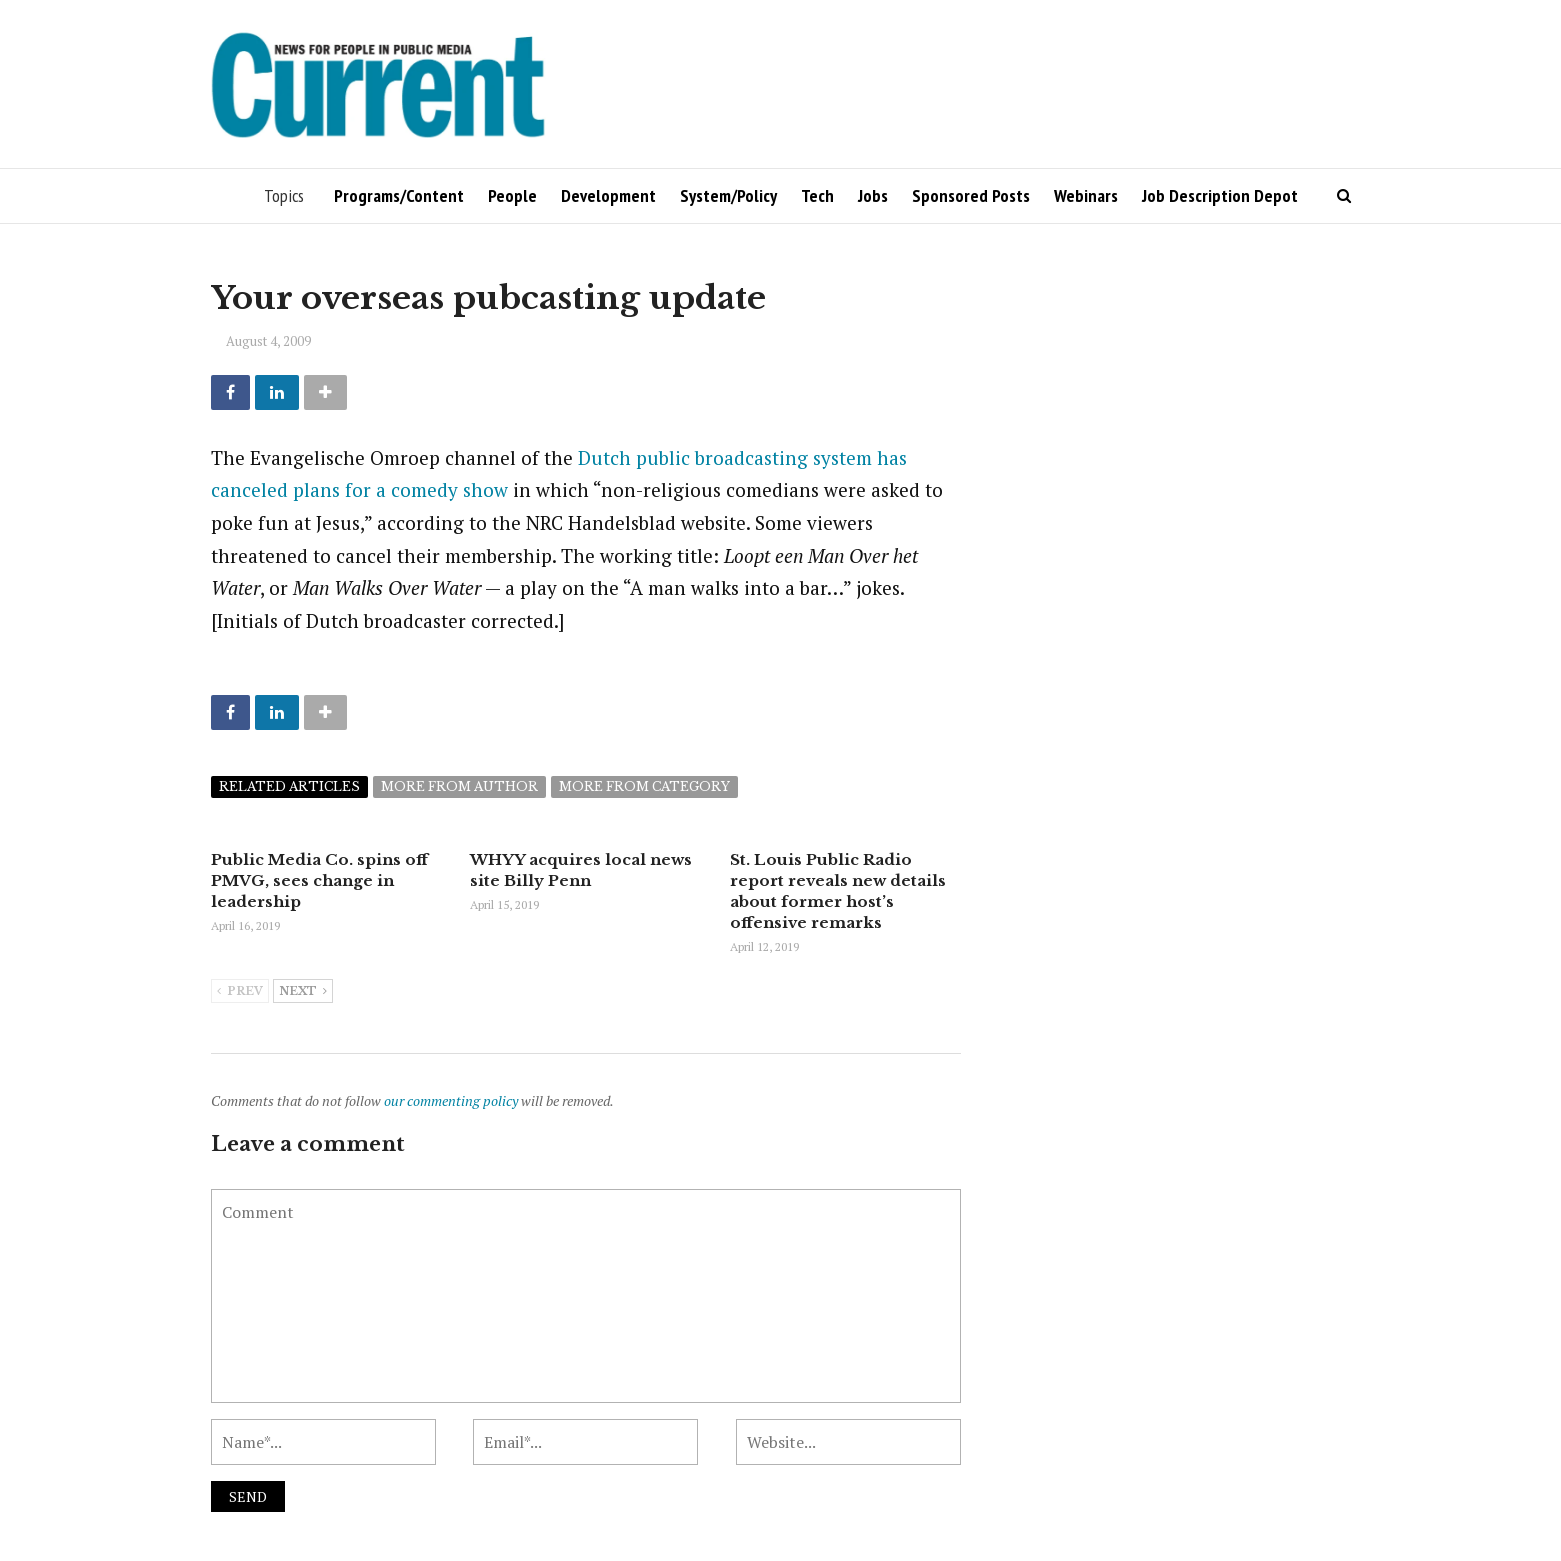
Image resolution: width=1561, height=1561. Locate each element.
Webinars (1086, 195)
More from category (644, 786)
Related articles (289, 786)
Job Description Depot (1220, 195)
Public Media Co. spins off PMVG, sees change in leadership (319, 880)
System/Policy (728, 195)
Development (608, 195)
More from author (459, 786)
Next (303, 992)
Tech (817, 195)
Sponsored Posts (971, 195)
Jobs (873, 195)
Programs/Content (399, 195)
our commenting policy (451, 1100)
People (512, 195)
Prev (240, 992)
